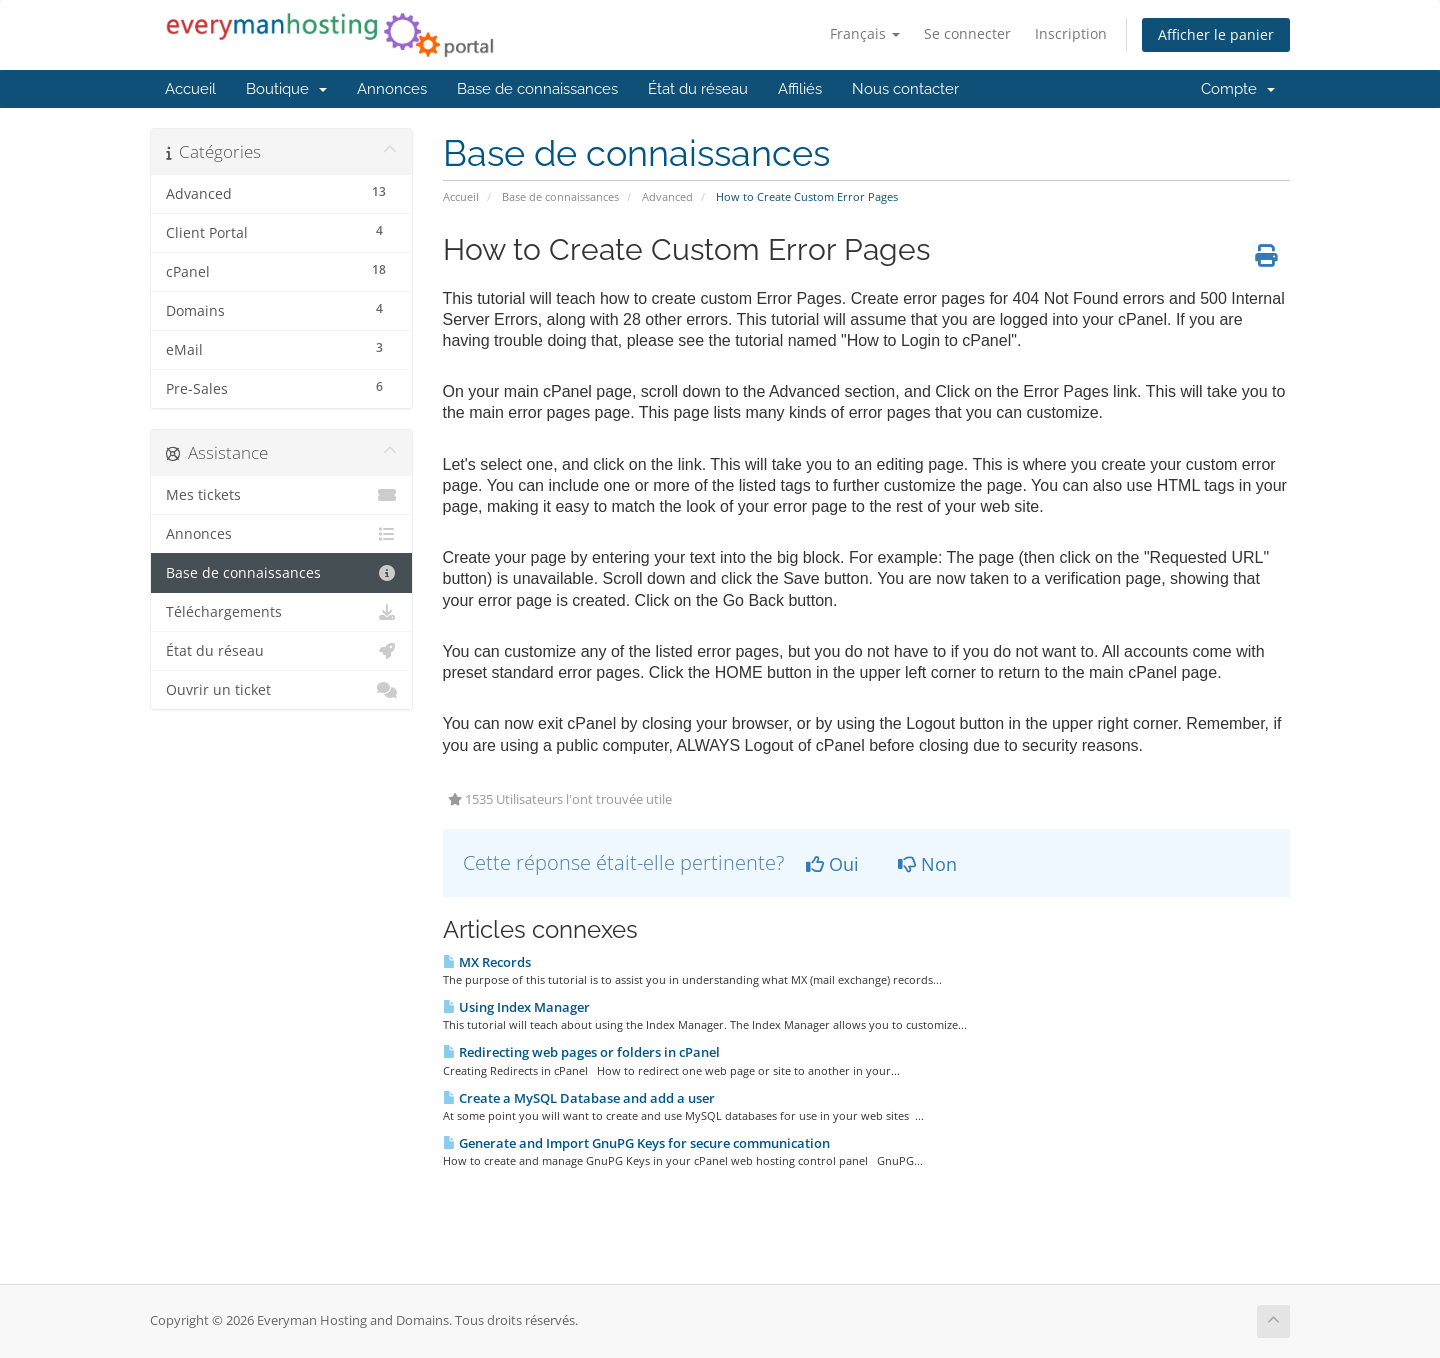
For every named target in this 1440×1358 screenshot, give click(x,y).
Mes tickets (281, 495)
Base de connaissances (537, 89)
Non (927, 864)
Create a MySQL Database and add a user (579, 1098)
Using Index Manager (516, 1007)
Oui (832, 864)
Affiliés (800, 89)
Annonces (392, 89)
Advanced (667, 196)
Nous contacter (905, 89)
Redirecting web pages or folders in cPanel (581, 1052)
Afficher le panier (1216, 34)
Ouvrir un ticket (281, 690)
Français (865, 33)
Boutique (286, 89)
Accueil (190, 89)
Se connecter (967, 33)
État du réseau (698, 89)
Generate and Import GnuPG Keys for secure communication (636, 1143)
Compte (1238, 89)
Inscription (1071, 33)
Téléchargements (281, 612)
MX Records (487, 962)
